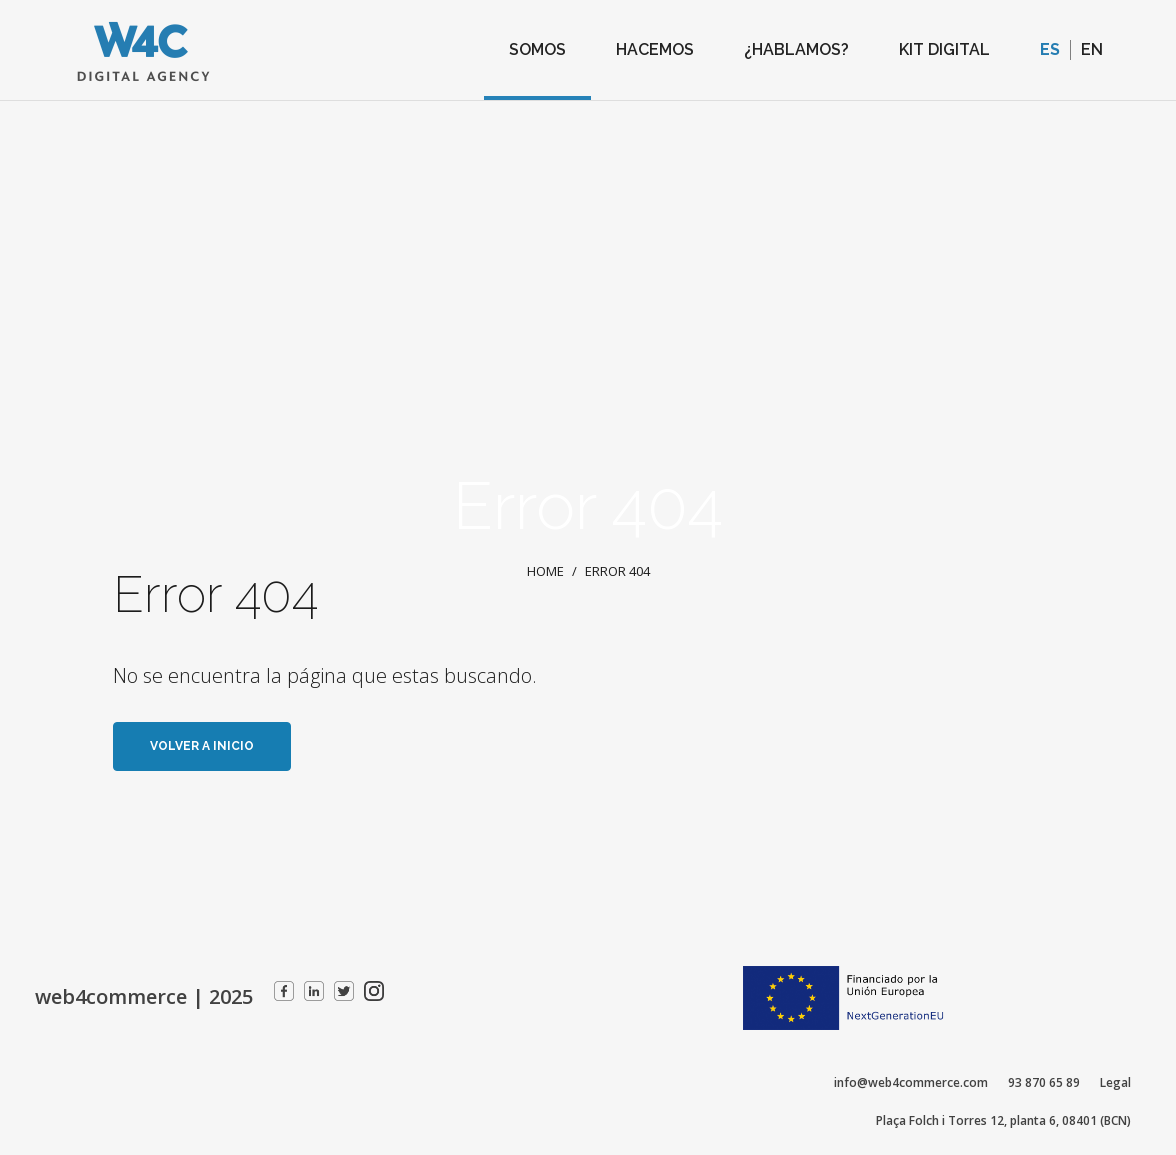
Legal (1115, 1082)
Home (545, 571)
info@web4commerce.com (911, 1082)
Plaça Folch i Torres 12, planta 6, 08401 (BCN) (1003, 1120)
